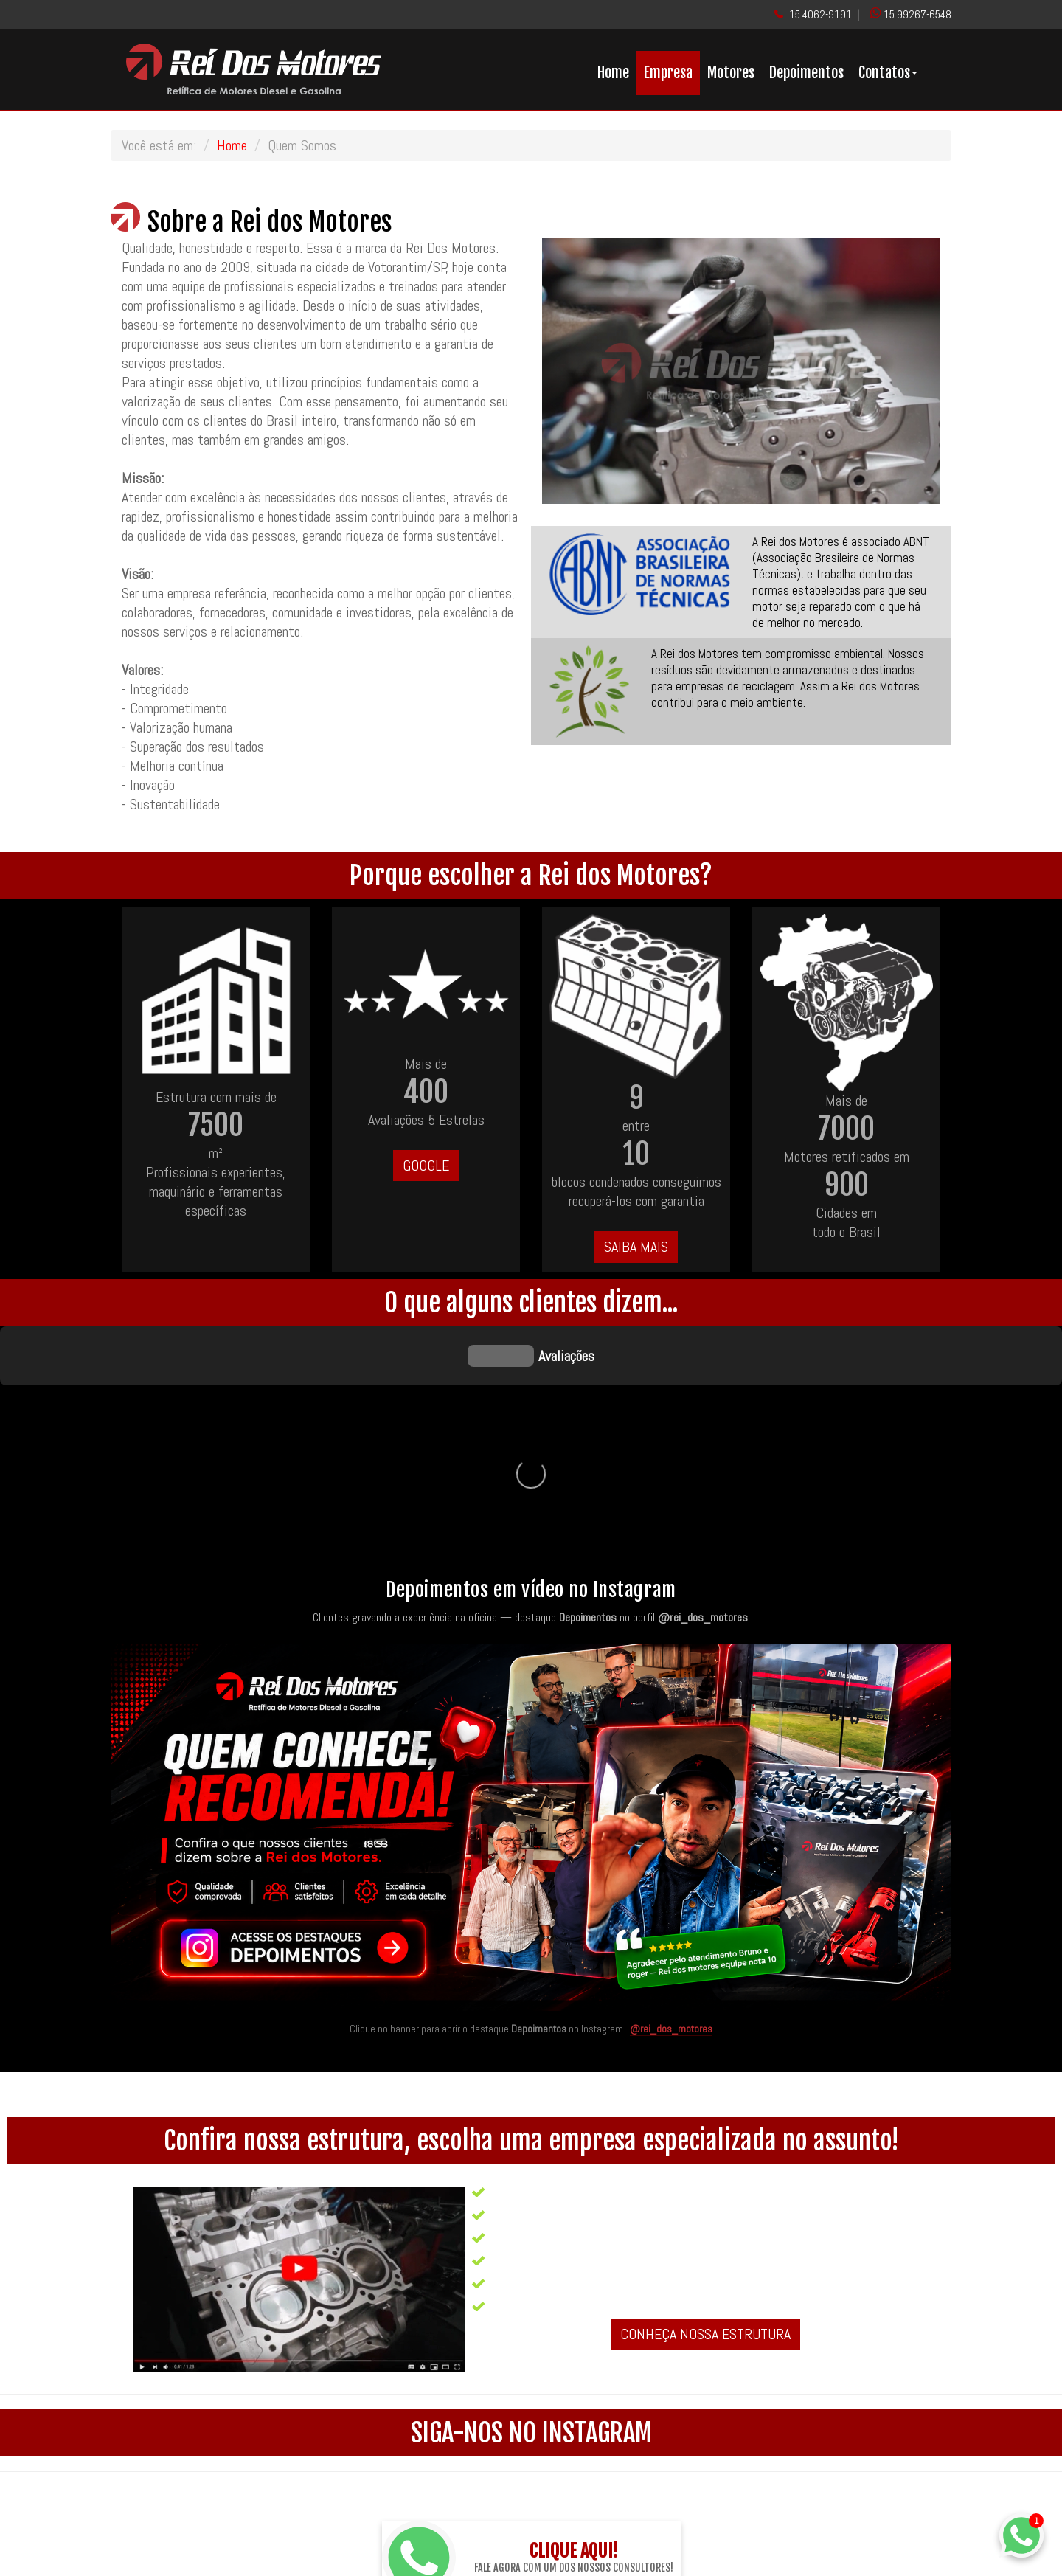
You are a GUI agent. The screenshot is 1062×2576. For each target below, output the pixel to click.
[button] (572, 371)
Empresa (668, 72)
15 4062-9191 (820, 14)
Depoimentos (806, 72)
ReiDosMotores (589, 2492)
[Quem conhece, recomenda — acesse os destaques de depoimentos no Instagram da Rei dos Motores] (531, 1606)
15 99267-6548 (917, 14)
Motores (730, 72)
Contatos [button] (887, 72)
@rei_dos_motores (671, 1807)
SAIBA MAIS (636, 1246)
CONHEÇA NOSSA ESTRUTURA (705, 2112)
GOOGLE (426, 1165)
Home (613, 72)
